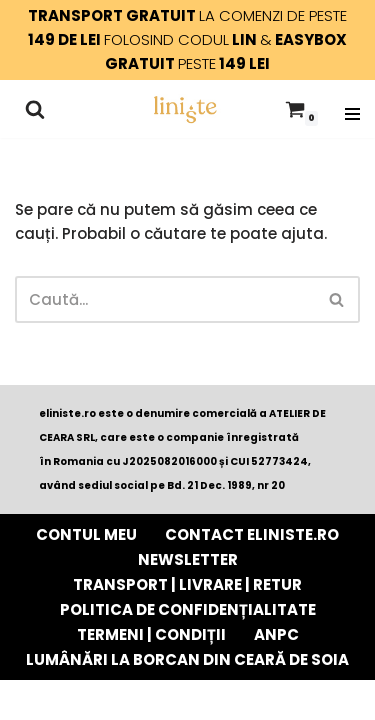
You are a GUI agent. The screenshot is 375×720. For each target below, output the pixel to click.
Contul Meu (86, 534)
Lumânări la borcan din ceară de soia (187, 659)
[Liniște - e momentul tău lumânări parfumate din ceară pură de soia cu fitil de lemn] (185, 109)
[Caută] (35, 109)
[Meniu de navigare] (352, 109)
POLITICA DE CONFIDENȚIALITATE (188, 609)
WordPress (270, 699)
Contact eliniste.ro (252, 534)
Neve (82, 699)
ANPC (276, 634)
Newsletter (188, 559)
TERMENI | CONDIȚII (151, 634)
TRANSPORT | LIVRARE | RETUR (187, 584)
